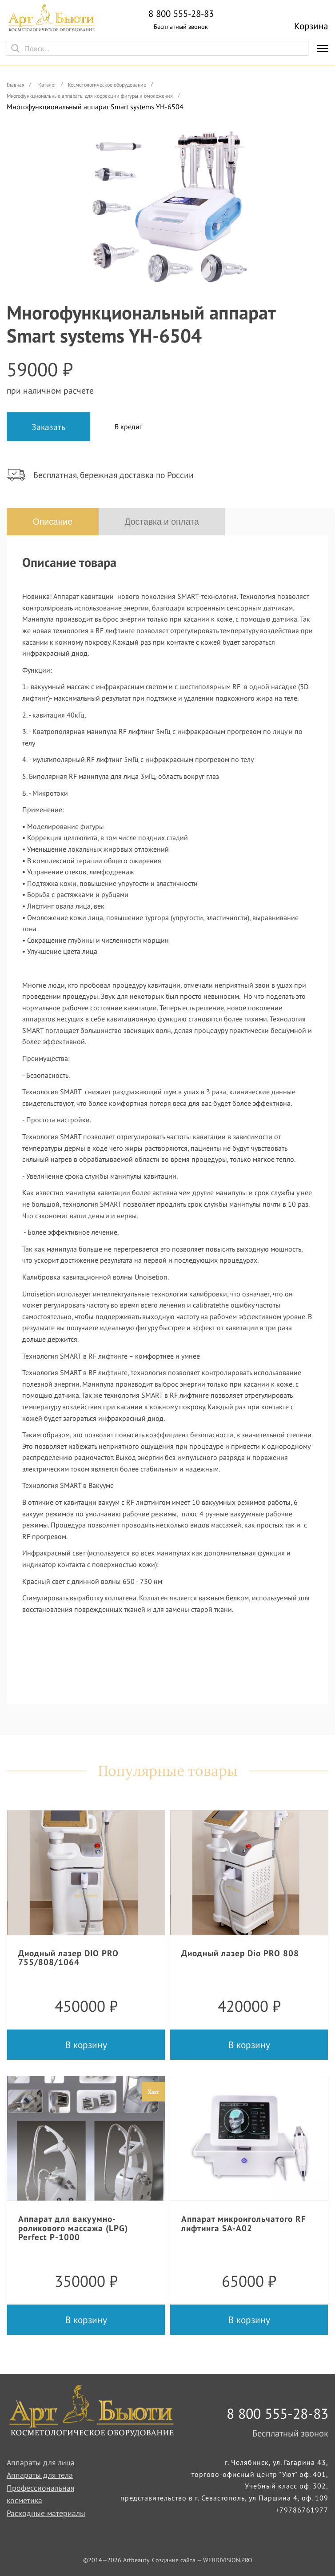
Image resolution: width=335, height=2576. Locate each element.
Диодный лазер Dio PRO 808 (240, 1953)
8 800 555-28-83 (181, 14)
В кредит (128, 426)
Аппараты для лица (41, 2462)
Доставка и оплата (164, 521)
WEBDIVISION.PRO (227, 2560)
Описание (53, 521)
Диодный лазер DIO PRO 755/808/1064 (68, 1958)
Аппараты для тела (40, 2475)
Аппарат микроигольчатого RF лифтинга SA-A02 (243, 2223)
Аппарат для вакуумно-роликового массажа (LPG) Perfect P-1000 (73, 2228)
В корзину (86, 2045)
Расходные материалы (46, 2513)
